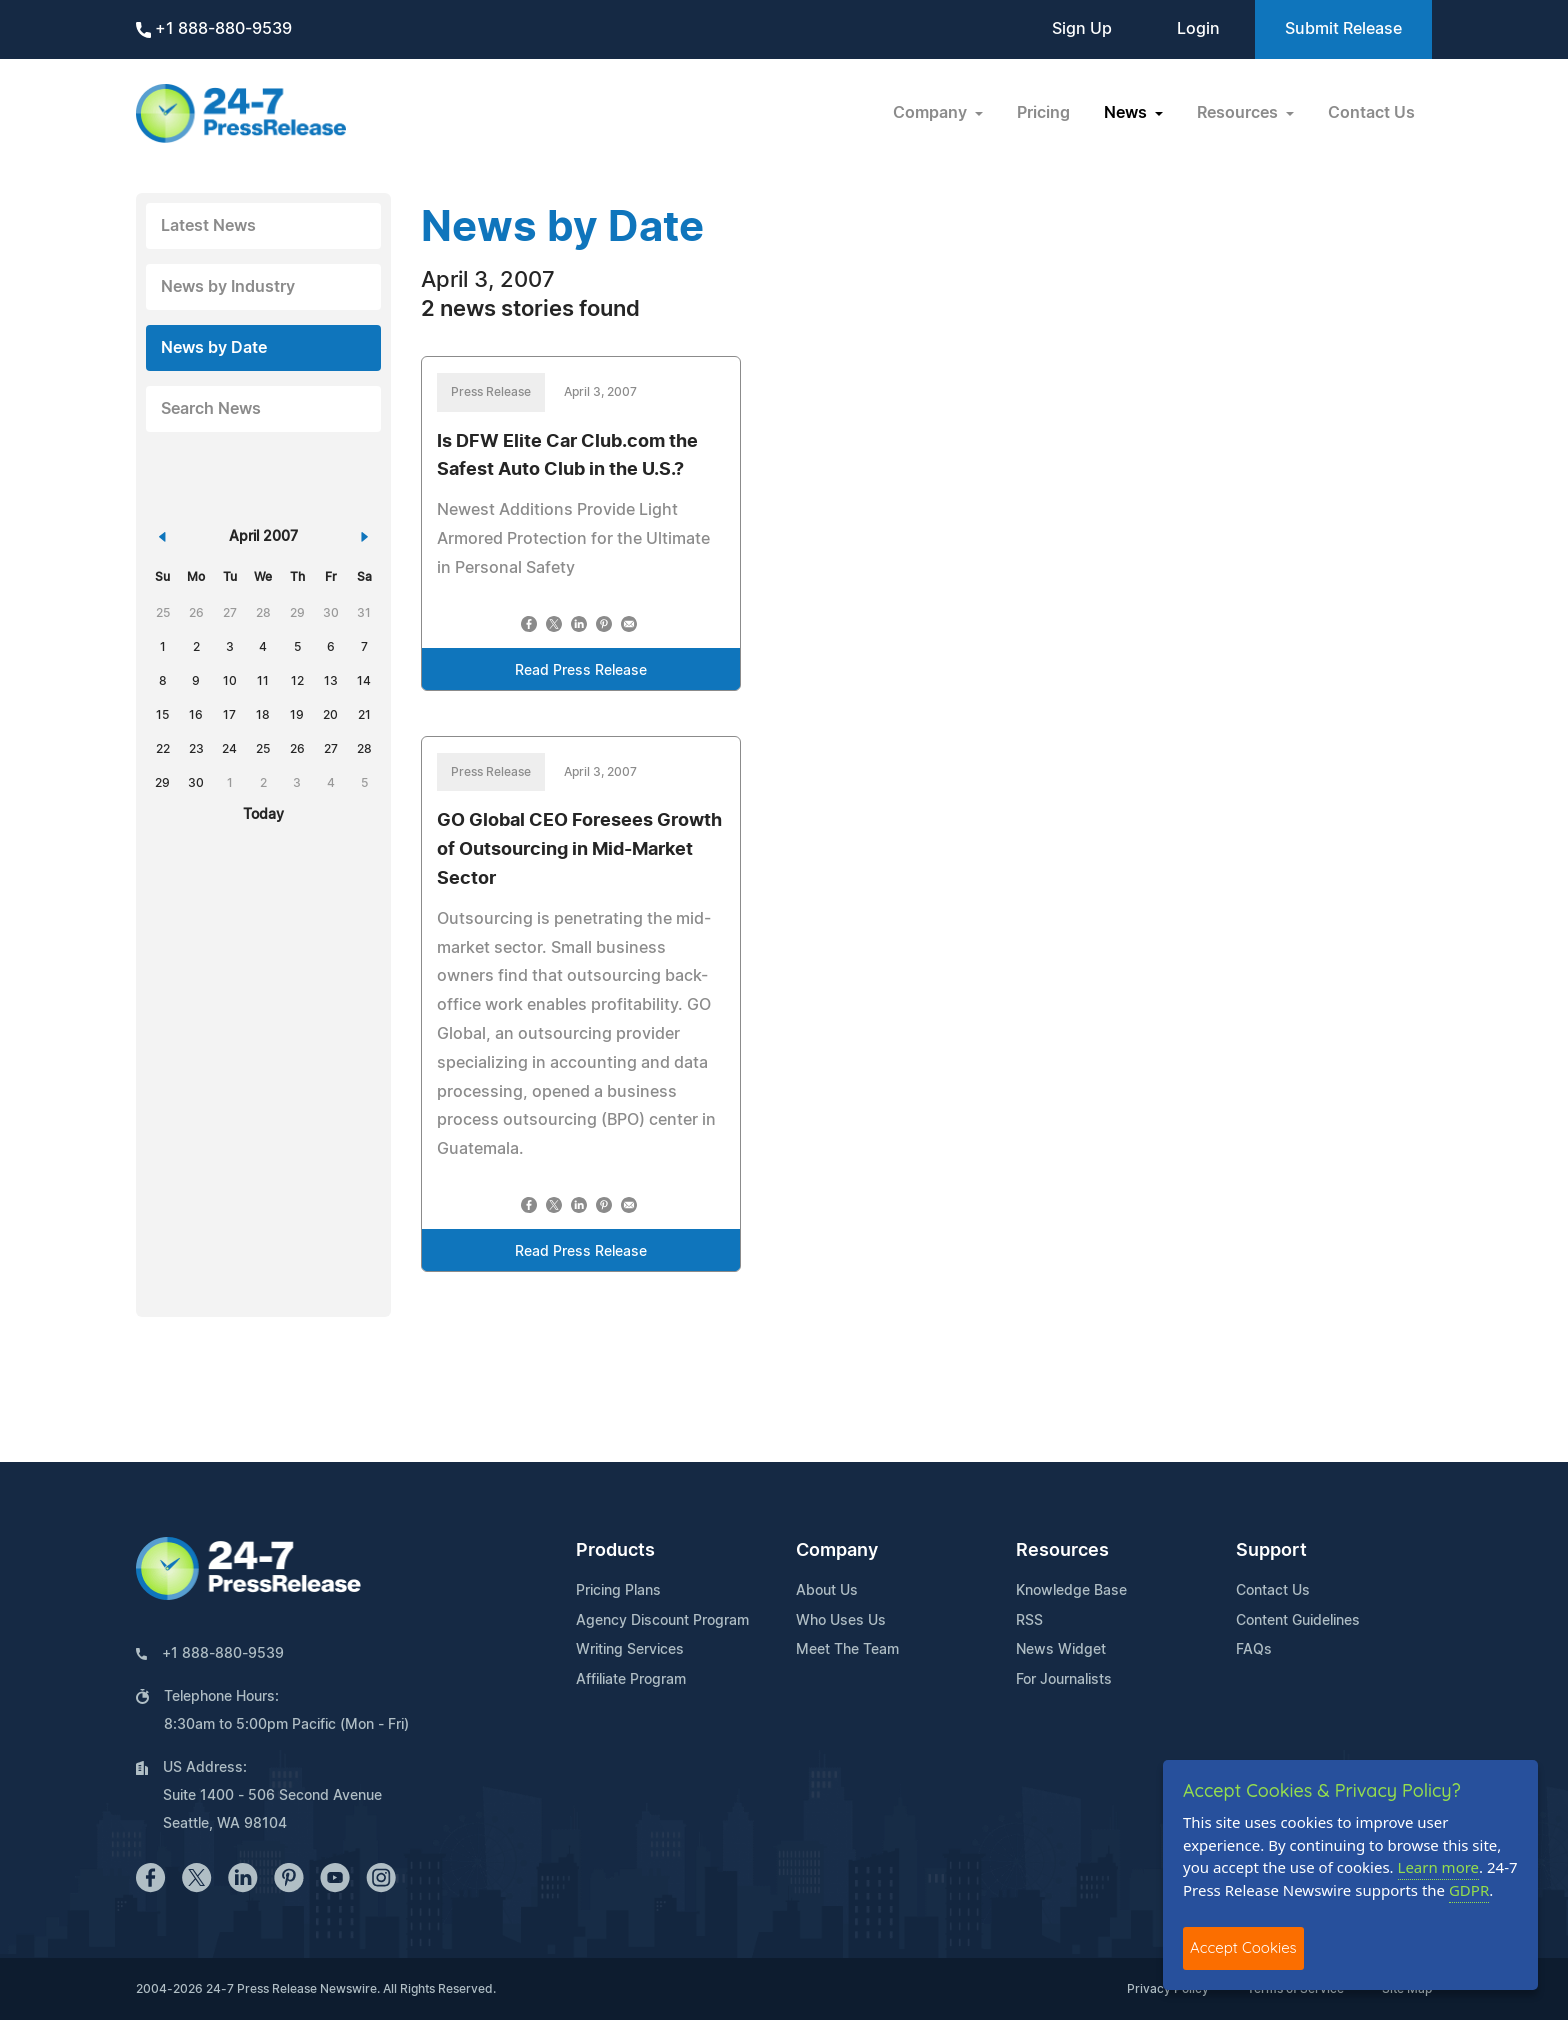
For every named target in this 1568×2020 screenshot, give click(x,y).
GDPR (1469, 1890)
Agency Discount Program (662, 1621)
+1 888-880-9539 (214, 29)
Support (1271, 1551)
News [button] (1127, 113)
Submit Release (1343, 29)
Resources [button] (1239, 113)
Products (615, 1551)
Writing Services (630, 1650)
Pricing (1043, 113)
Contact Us (1371, 113)
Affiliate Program (631, 1680)
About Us (827, 1591)
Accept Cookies (1243, 1947)
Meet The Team (847, 1650)
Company (837, 1551)
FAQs (1254, 1650)
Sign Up (1082, 29)
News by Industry (228, 287)
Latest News (208, 226)
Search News (211, 409)
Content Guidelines (1298, 1621)
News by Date (214, 348)
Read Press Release (581, 671)
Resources (1062, 1551)
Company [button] (932, 113)
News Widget (1061, 1650)
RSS (1029, 1621)
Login (1198, 29)
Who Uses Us (841, 1621)
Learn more (1439, 1867)
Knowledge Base (1071, 1591)
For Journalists (1064, 1680)
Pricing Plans (618, 1591)
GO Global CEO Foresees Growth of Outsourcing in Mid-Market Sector (579, 850)
